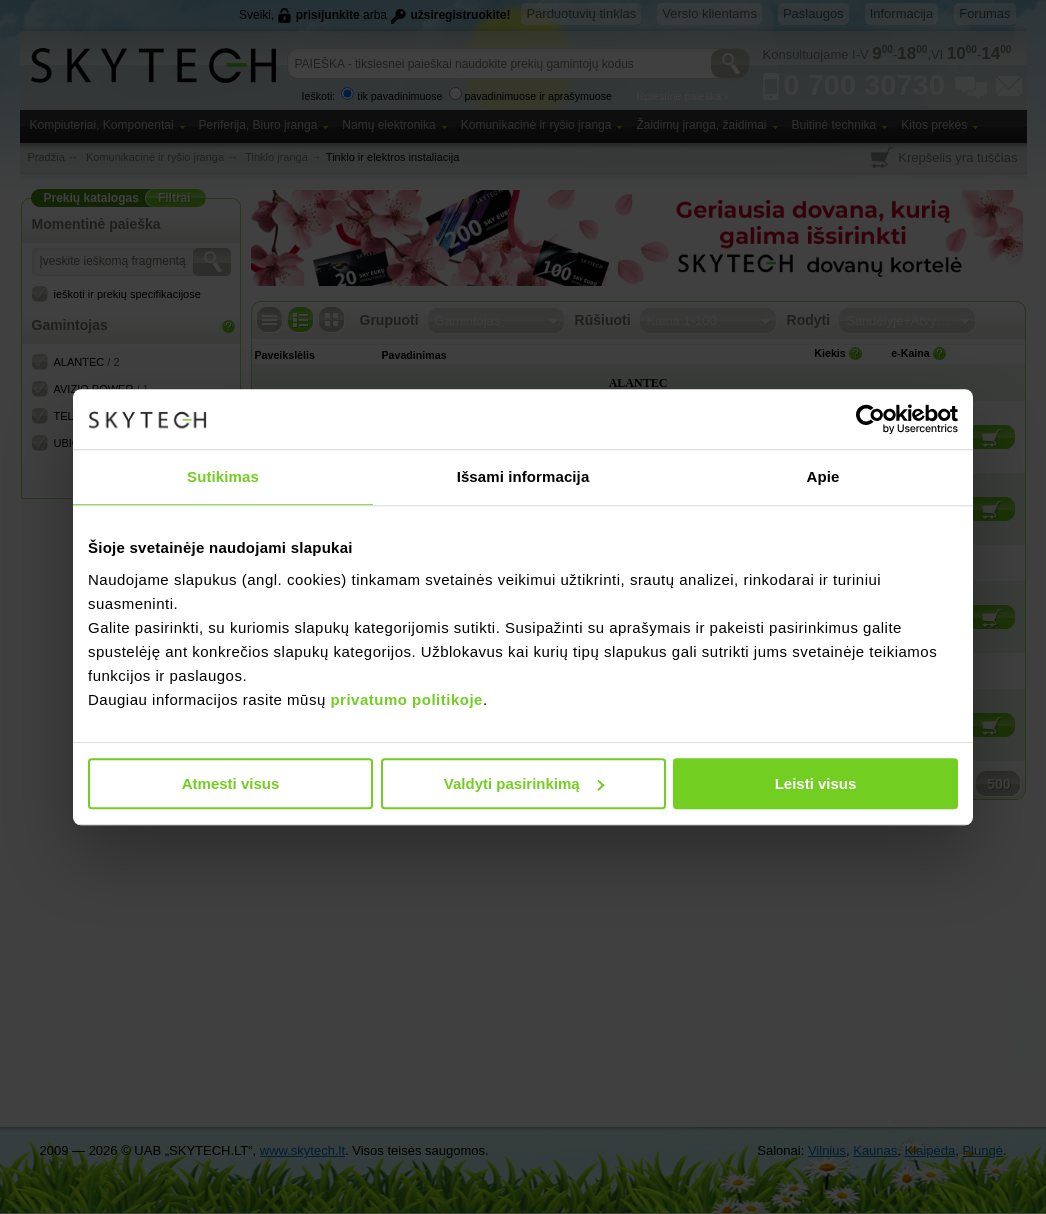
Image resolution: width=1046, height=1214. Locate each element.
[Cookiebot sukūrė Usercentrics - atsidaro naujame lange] (870, 419)
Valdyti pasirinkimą (524, 783)
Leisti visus (816, 783)
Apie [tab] (823, 476)
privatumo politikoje (406, 699)
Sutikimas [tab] (223, 476)
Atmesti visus (231, 783)
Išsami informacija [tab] (523, 476)
